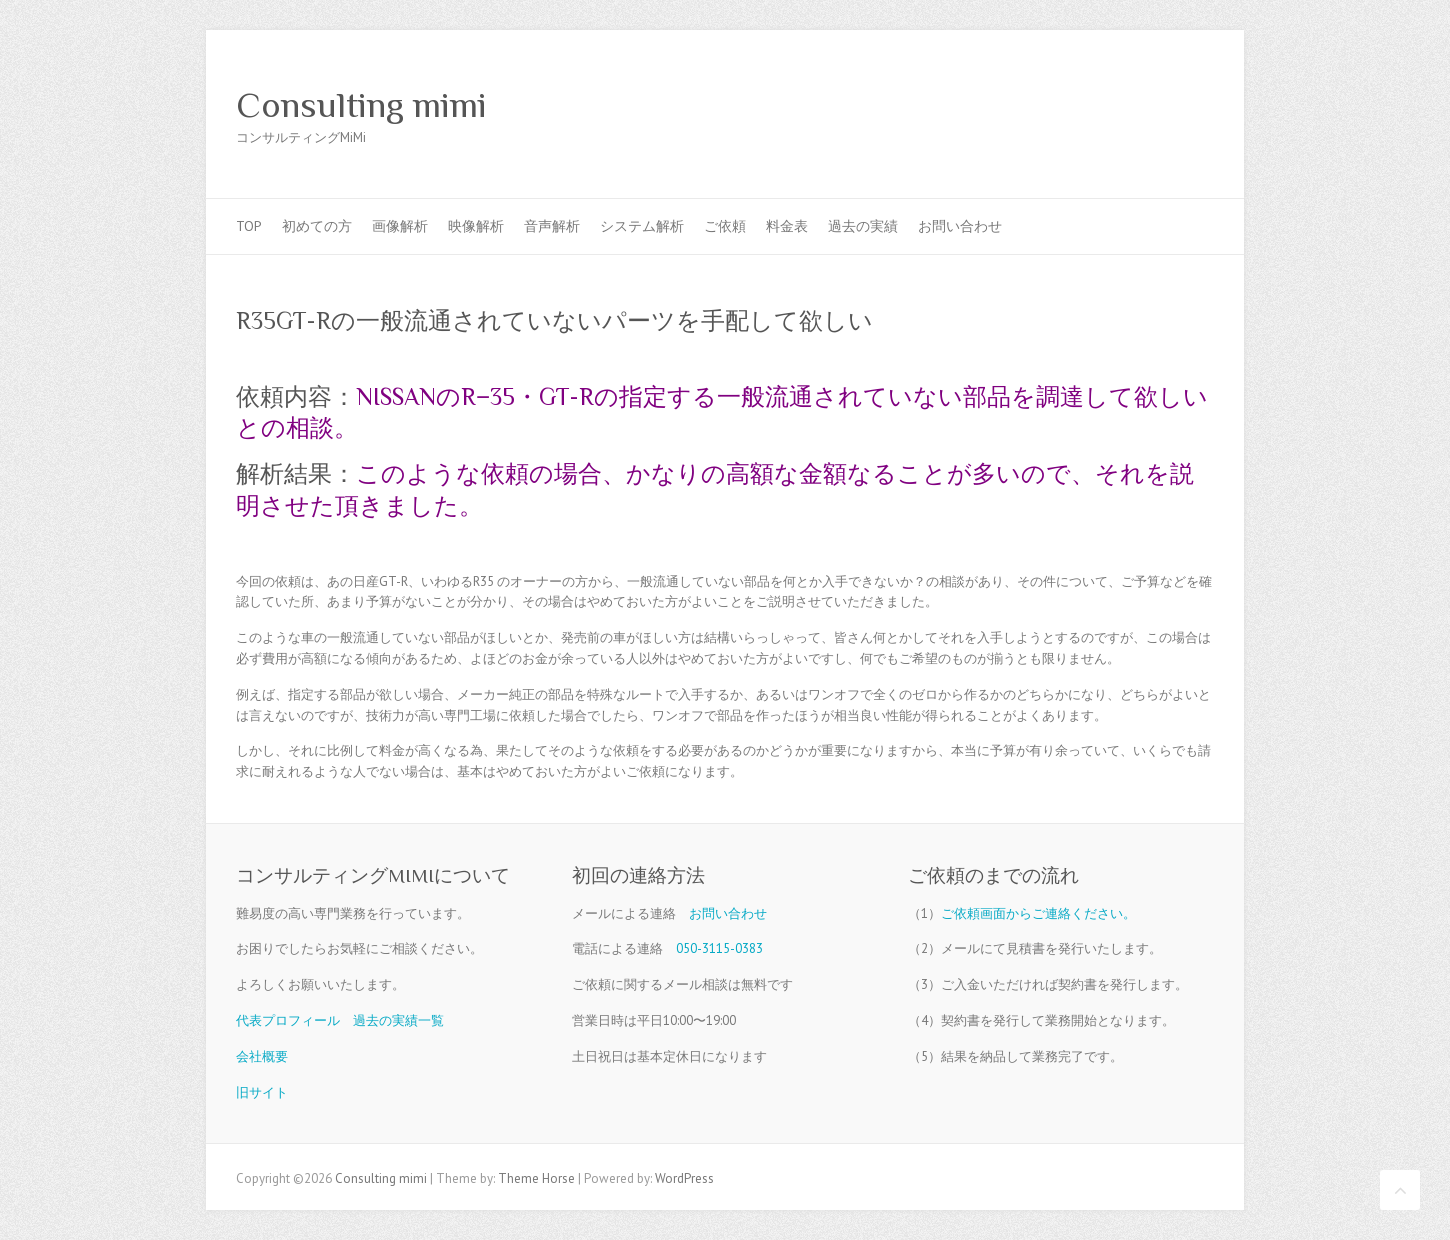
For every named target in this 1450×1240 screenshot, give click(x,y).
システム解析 (642, 226)
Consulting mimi (361, 105)
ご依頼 (725, 226)
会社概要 (262, 1056)
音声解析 (552, 226)
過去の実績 (863, 226)
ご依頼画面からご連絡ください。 (1038, 913)
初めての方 (317, 226)
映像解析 (476, 226)
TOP (249, 226)
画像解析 (400, 226)
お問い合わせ (960, 226)
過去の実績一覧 (398, 1020)
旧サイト (262, 1092)
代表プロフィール (288, 1020)
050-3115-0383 (719, 948)
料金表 (787, 226)
